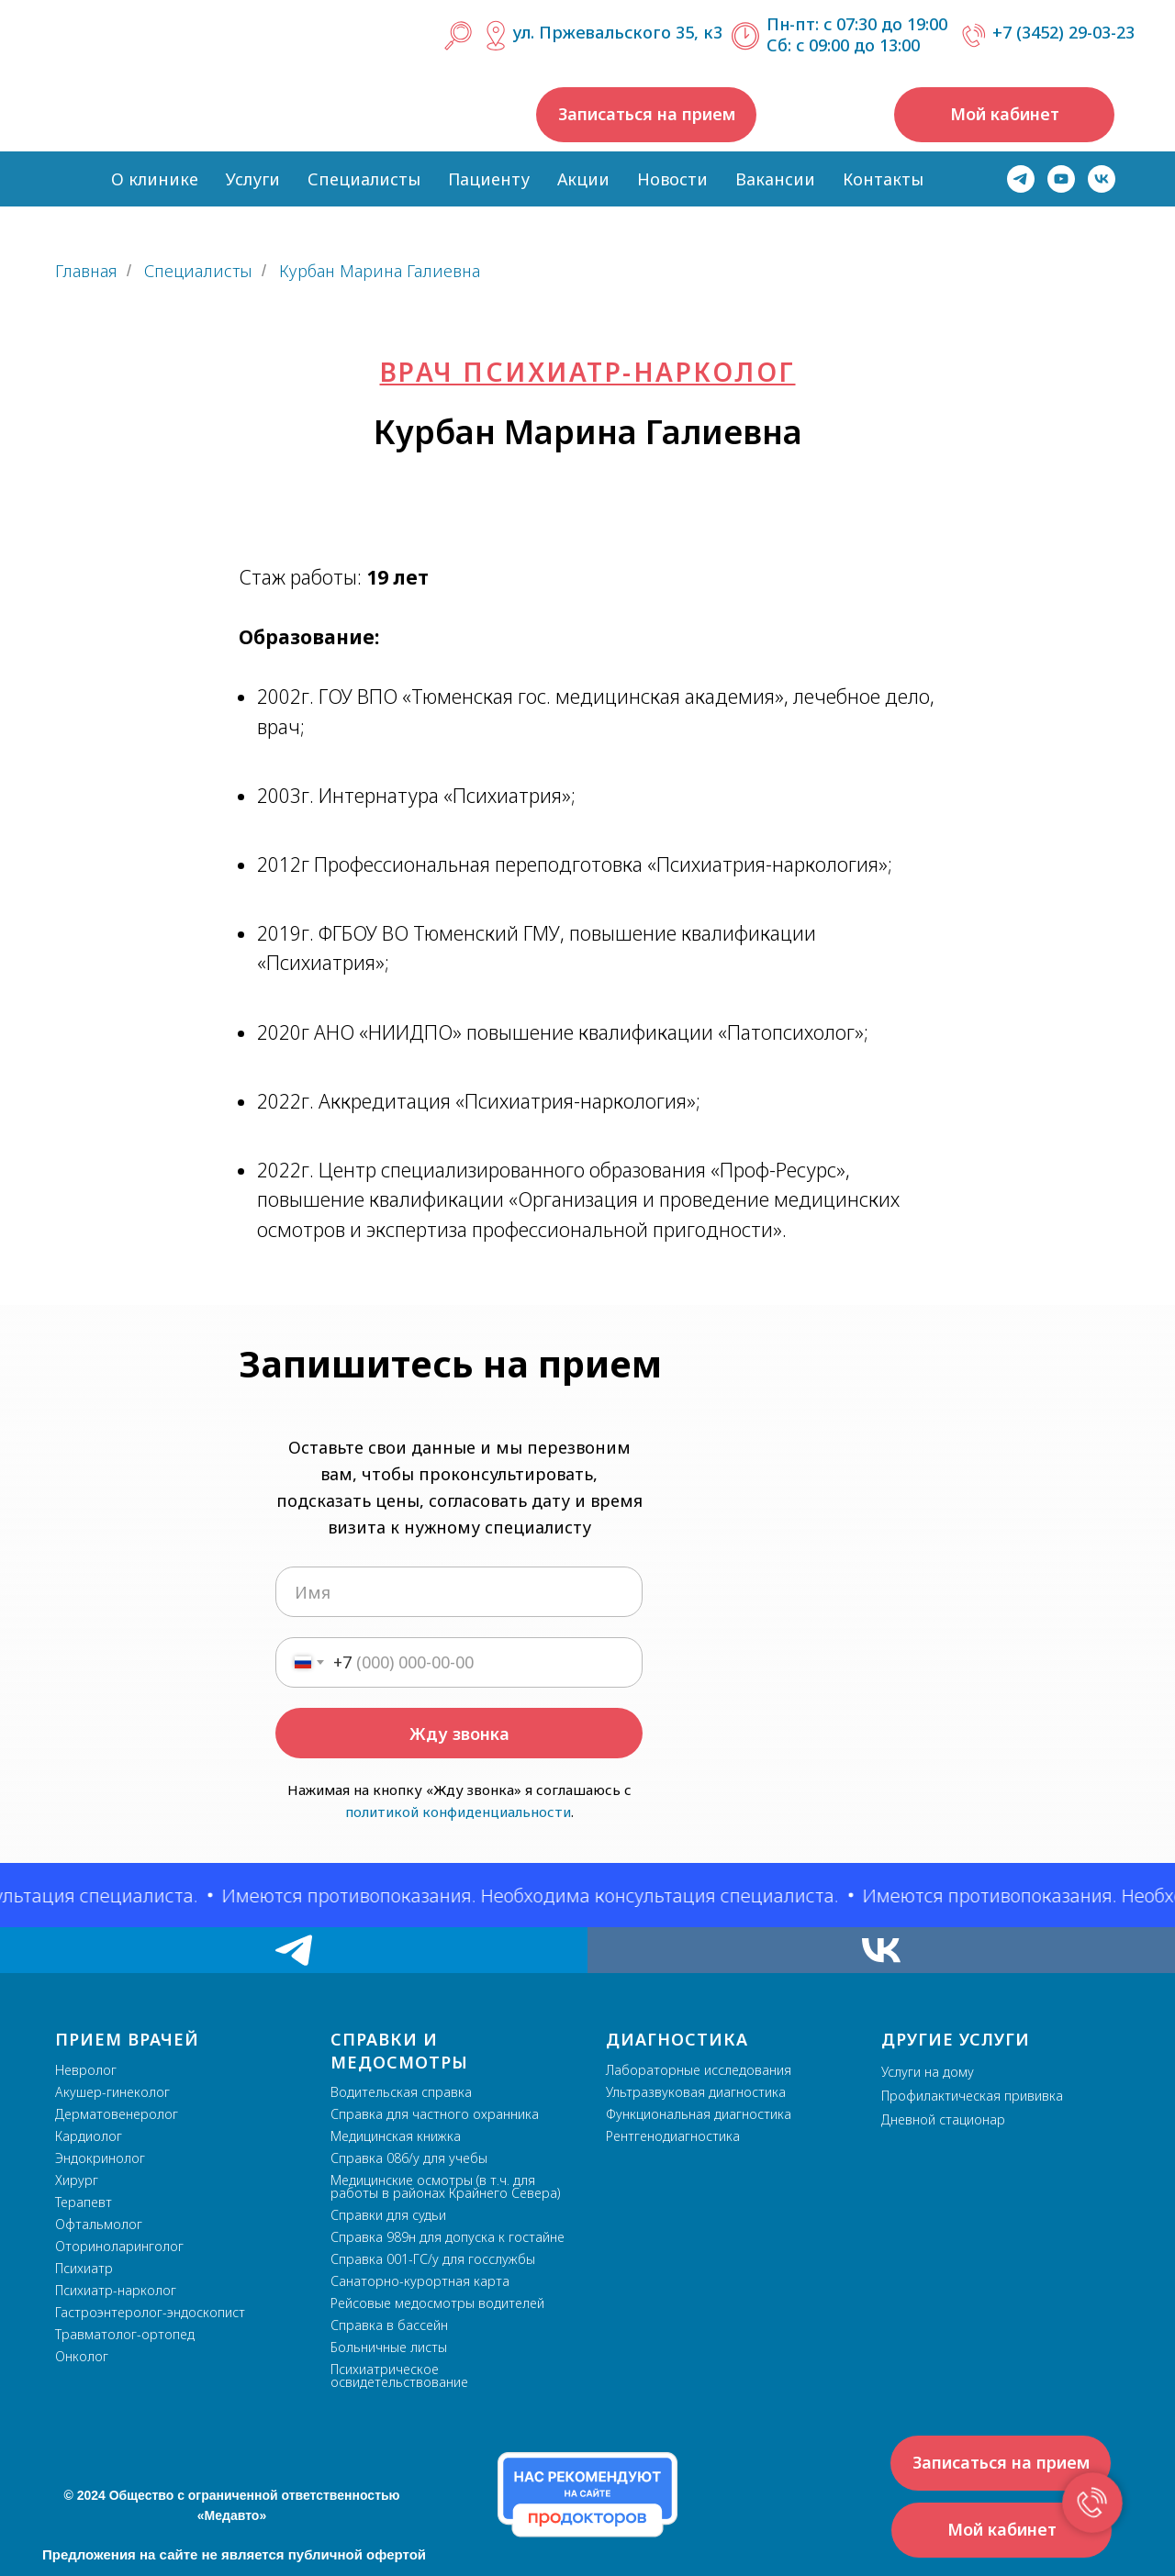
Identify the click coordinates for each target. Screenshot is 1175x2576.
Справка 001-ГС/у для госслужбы (432, 2259)
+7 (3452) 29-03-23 (1063, 32)
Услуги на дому (927, 2071)
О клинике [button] (154, 179)
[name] (459, 1592)
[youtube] (1061, 179)
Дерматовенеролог (116, 2114)
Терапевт (83, 2202)
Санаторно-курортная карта (419, 2281)
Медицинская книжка (395, 2136)
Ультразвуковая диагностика (696, 2092)
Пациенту (489, 179)
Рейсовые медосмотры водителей (437, 2303)
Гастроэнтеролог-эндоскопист (150, 2312)
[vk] (1101, 179)
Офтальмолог (98, 2224)
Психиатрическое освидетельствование (399, 2375)
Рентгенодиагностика (673, 2136)
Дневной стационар (943, 2119)
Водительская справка (401, 2092)
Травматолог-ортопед (125, 2334)
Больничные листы (388, 2347)
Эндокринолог (100, 2158)
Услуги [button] (253, 179)
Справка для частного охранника (434, 2114)
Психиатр (84, 2268)
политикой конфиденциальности (458, 1811)
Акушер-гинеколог (112, 2092)
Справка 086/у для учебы (408, 2158)
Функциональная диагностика (698, 2114)
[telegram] (1021, 179)
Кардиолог (88, 2136)
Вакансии (775, 179)
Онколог (81, 2356)
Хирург (76, 2180)
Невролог (86, 2070)
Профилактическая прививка (972, 2095)
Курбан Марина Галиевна (379, 272)
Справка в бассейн (389, 2325)
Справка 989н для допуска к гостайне (447, 2237)
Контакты (883, 179)
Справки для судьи (388, 2215)
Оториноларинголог (119, 2246)
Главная (86, 272)
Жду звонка (459, 1734)
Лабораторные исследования (698, 2070)
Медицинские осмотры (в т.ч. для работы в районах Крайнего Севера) (445, 2186)
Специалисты (364, 179)
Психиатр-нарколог (115, 2290)
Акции (583, 179)
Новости (672, 179)
